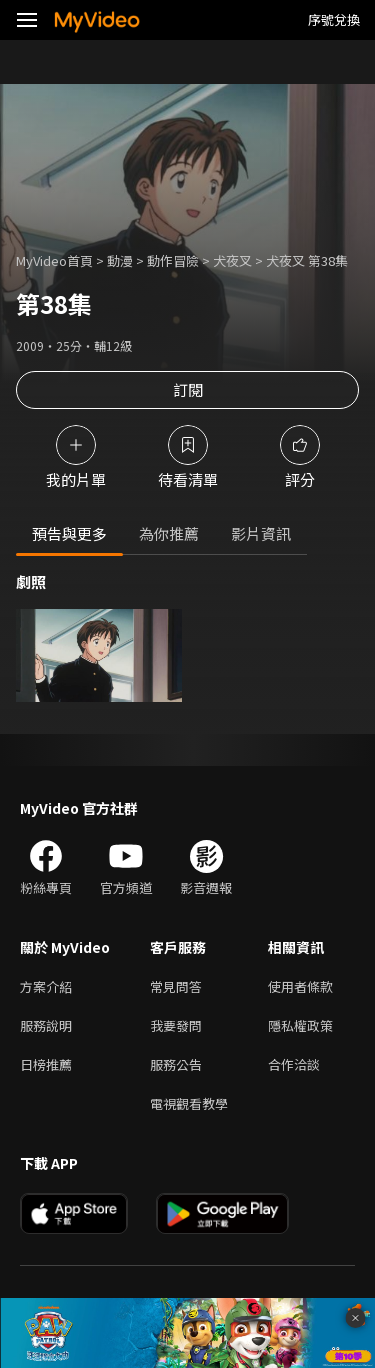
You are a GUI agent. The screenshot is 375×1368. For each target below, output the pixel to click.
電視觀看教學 (189, 1103)
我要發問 (176, 1025)
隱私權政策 (300, 1025)
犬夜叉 (232, 260)
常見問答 (176, 986)
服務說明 (46, 1025)
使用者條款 (300, 986)
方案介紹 (46, 986)
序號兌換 (334, 19)
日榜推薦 (46, 1064)
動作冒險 (173, 260)
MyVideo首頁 (54, 260)
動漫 (120, 260)
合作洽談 (294, 1064)
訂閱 (188, 389)
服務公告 (176, 1064)
